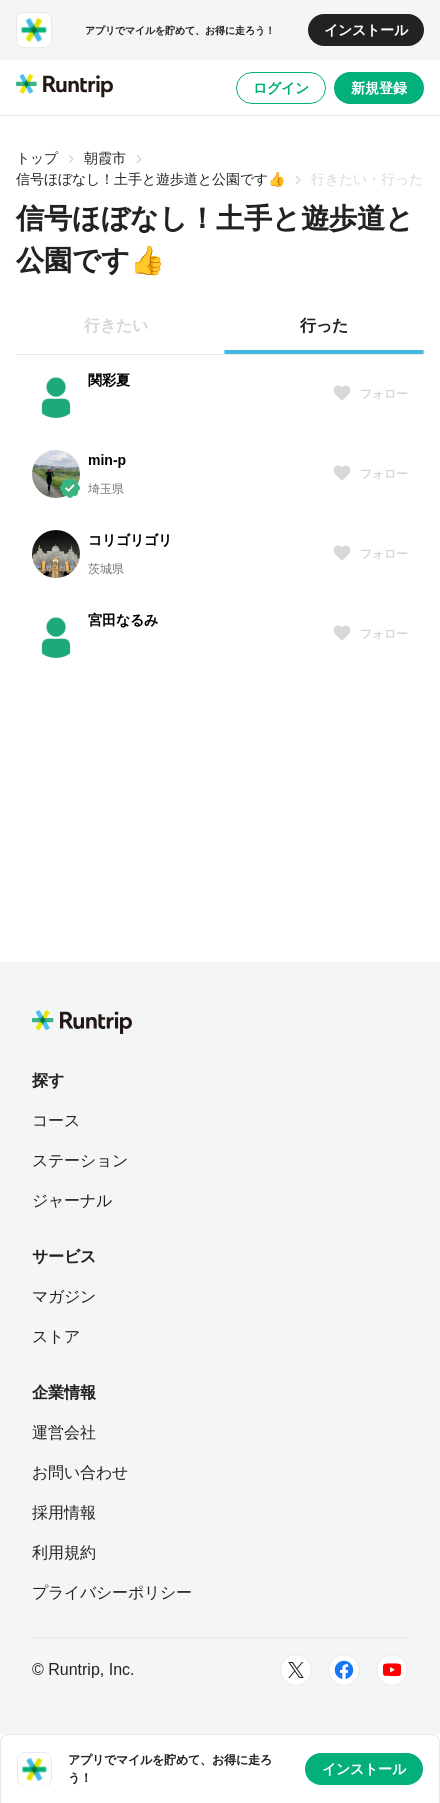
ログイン (281, 88)
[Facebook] (344, 1670)
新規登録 (379, 88)
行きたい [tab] (116, 325)
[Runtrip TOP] (64, 87)
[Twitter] (296, 1670)
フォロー (370, 394)
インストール (366, 30)
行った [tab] (324, 325)
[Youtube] (392, 1670)
